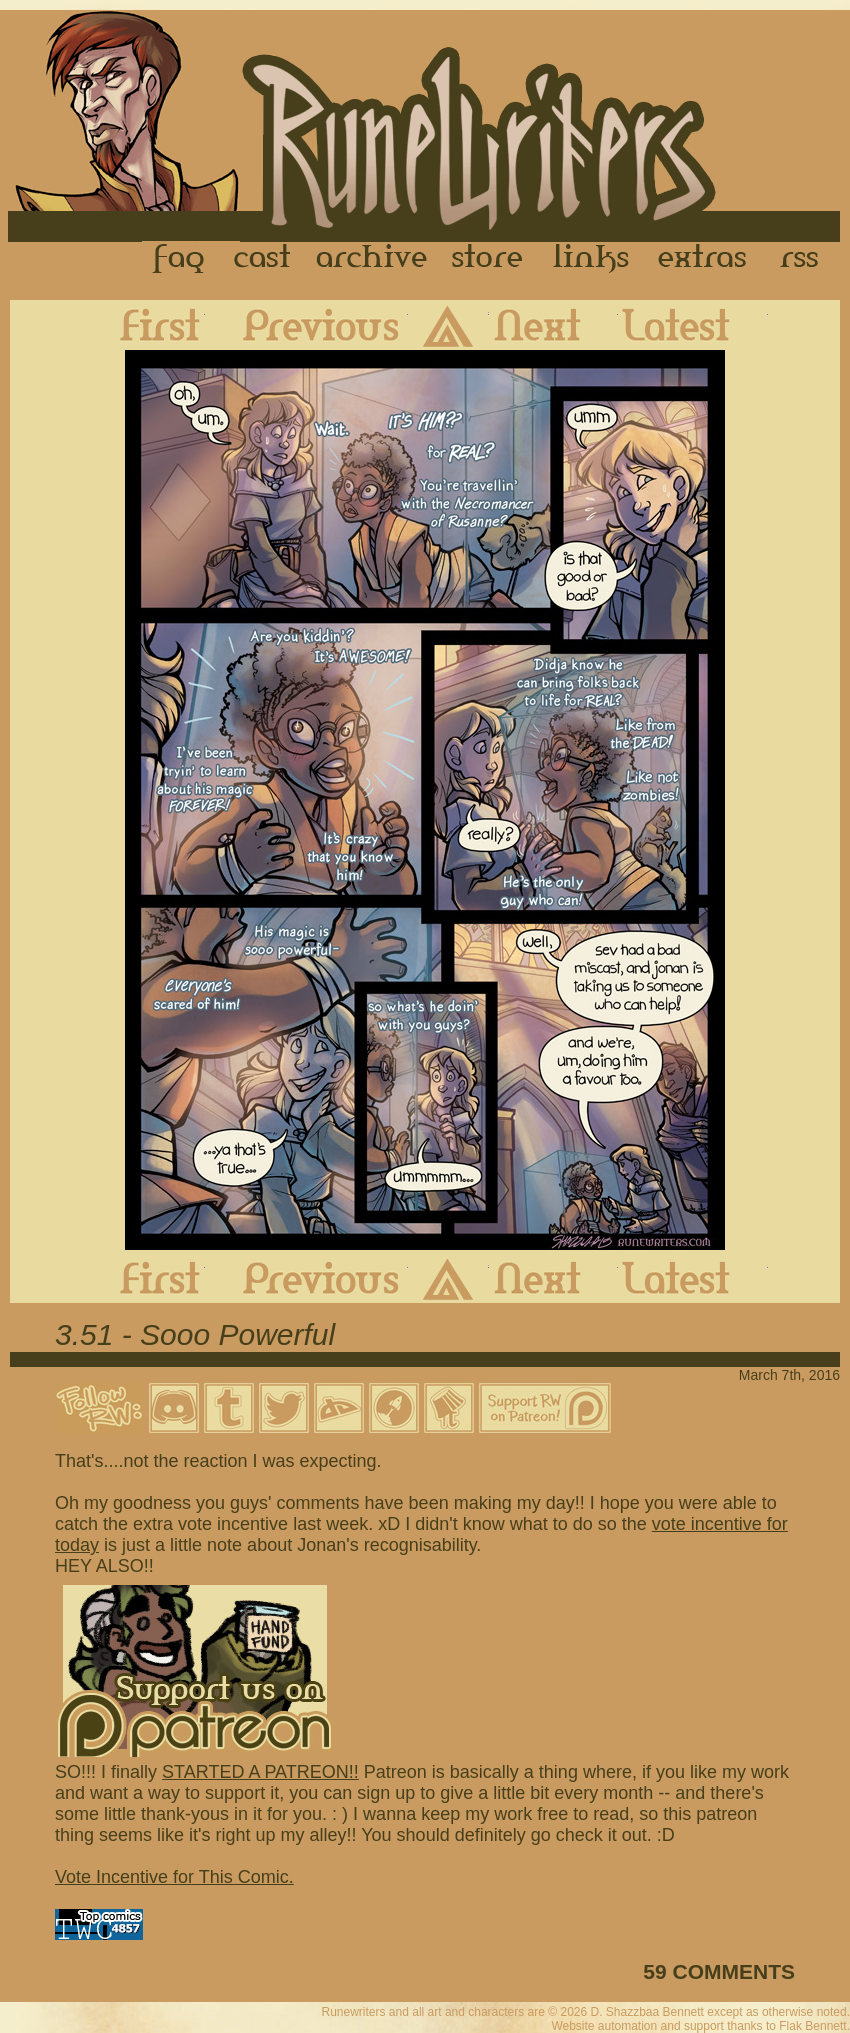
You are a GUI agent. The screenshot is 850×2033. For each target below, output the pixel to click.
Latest (693, 325)
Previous (306, 325)
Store (487, 259)
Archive (372, 259)
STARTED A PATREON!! (260, 1772)
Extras (706, 259)
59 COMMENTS (719, 1971)
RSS (805, 259)
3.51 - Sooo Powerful (195, 1334)
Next (553, 325)
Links (591, 259)
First (144, 325)
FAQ (180, 259)
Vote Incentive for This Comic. (174, 1877)
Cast (263, 259)
